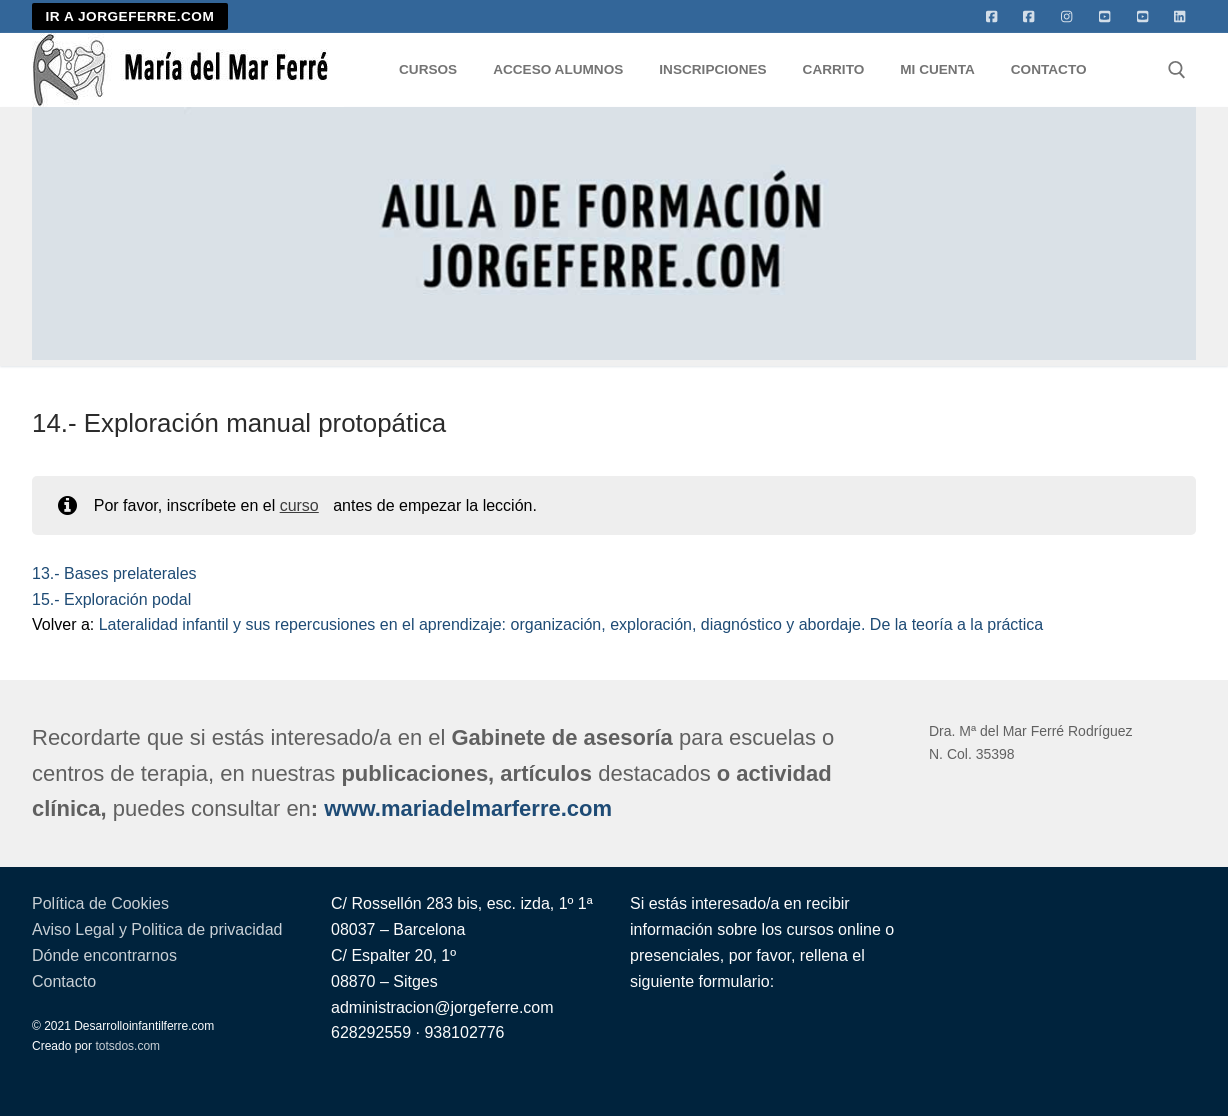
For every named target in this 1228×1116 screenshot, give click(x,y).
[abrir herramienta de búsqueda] (1177, 70)
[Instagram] (1067, 17)
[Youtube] (1105, 17)
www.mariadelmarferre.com (468, 808)
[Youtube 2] (1143, 17)
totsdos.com (127, 1046)
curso (299, 505)
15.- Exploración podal (111, 599)
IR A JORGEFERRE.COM (130, 16)
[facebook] (1029, 17)
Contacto (64, 981)
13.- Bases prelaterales (114, 573)
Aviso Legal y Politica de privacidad (157, 929)
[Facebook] (992, 17)
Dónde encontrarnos (104, 955)
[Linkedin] (1180, 17)
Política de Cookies (100, 903)
